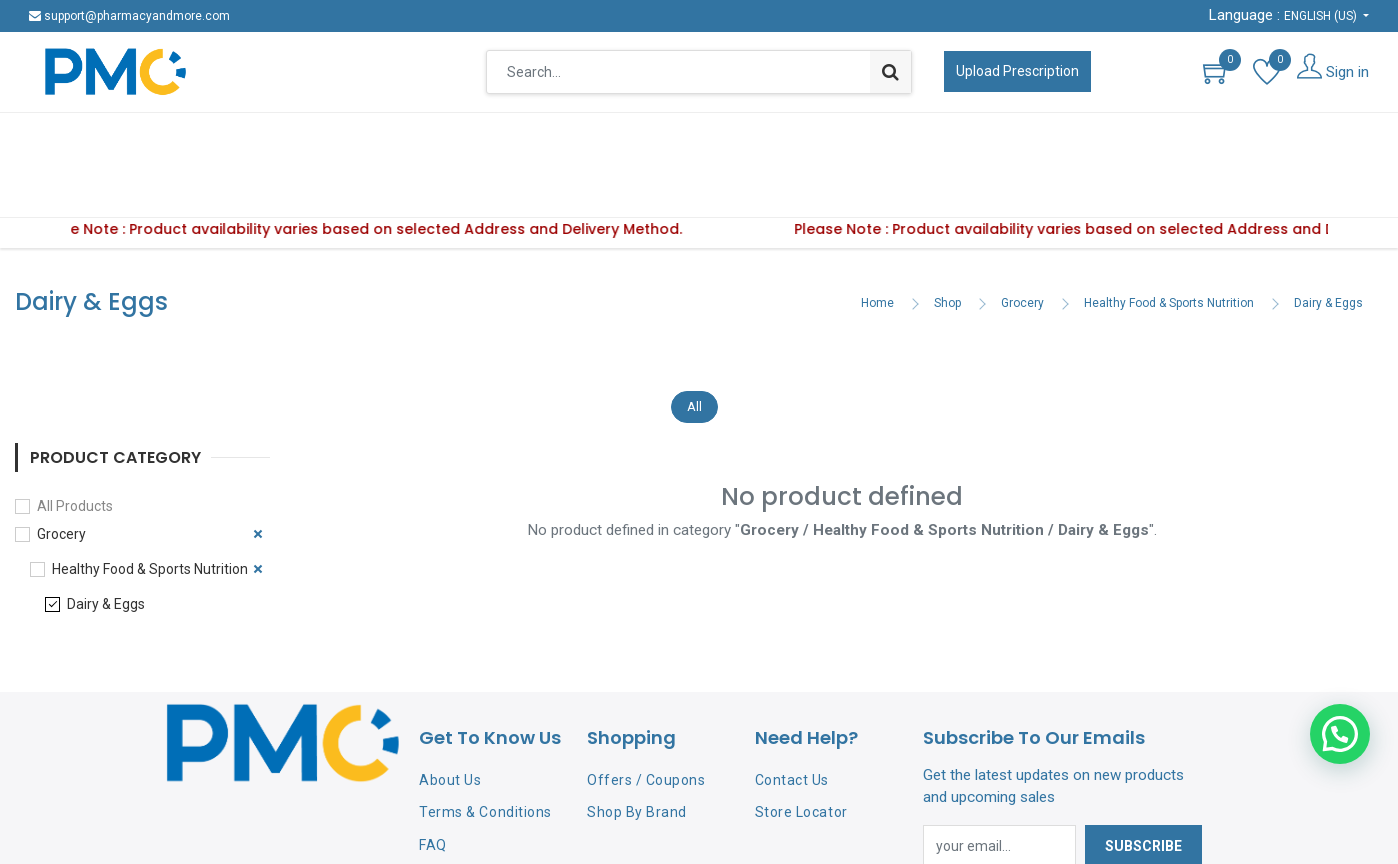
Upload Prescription (1017, 71)
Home (877, 241)
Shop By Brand (637, 750)
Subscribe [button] (1143, 784)
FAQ (433, 783)
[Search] (890, 72)
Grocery (1022, 241)
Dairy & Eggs (1328, 241)
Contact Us (792, 718)
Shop (947, 241)
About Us (450, 718)
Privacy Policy (465, 816)
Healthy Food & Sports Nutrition (1169, 241)
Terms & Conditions (485, 750)
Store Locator (801, 750)
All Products (75, 444)
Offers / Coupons (646, 718)
